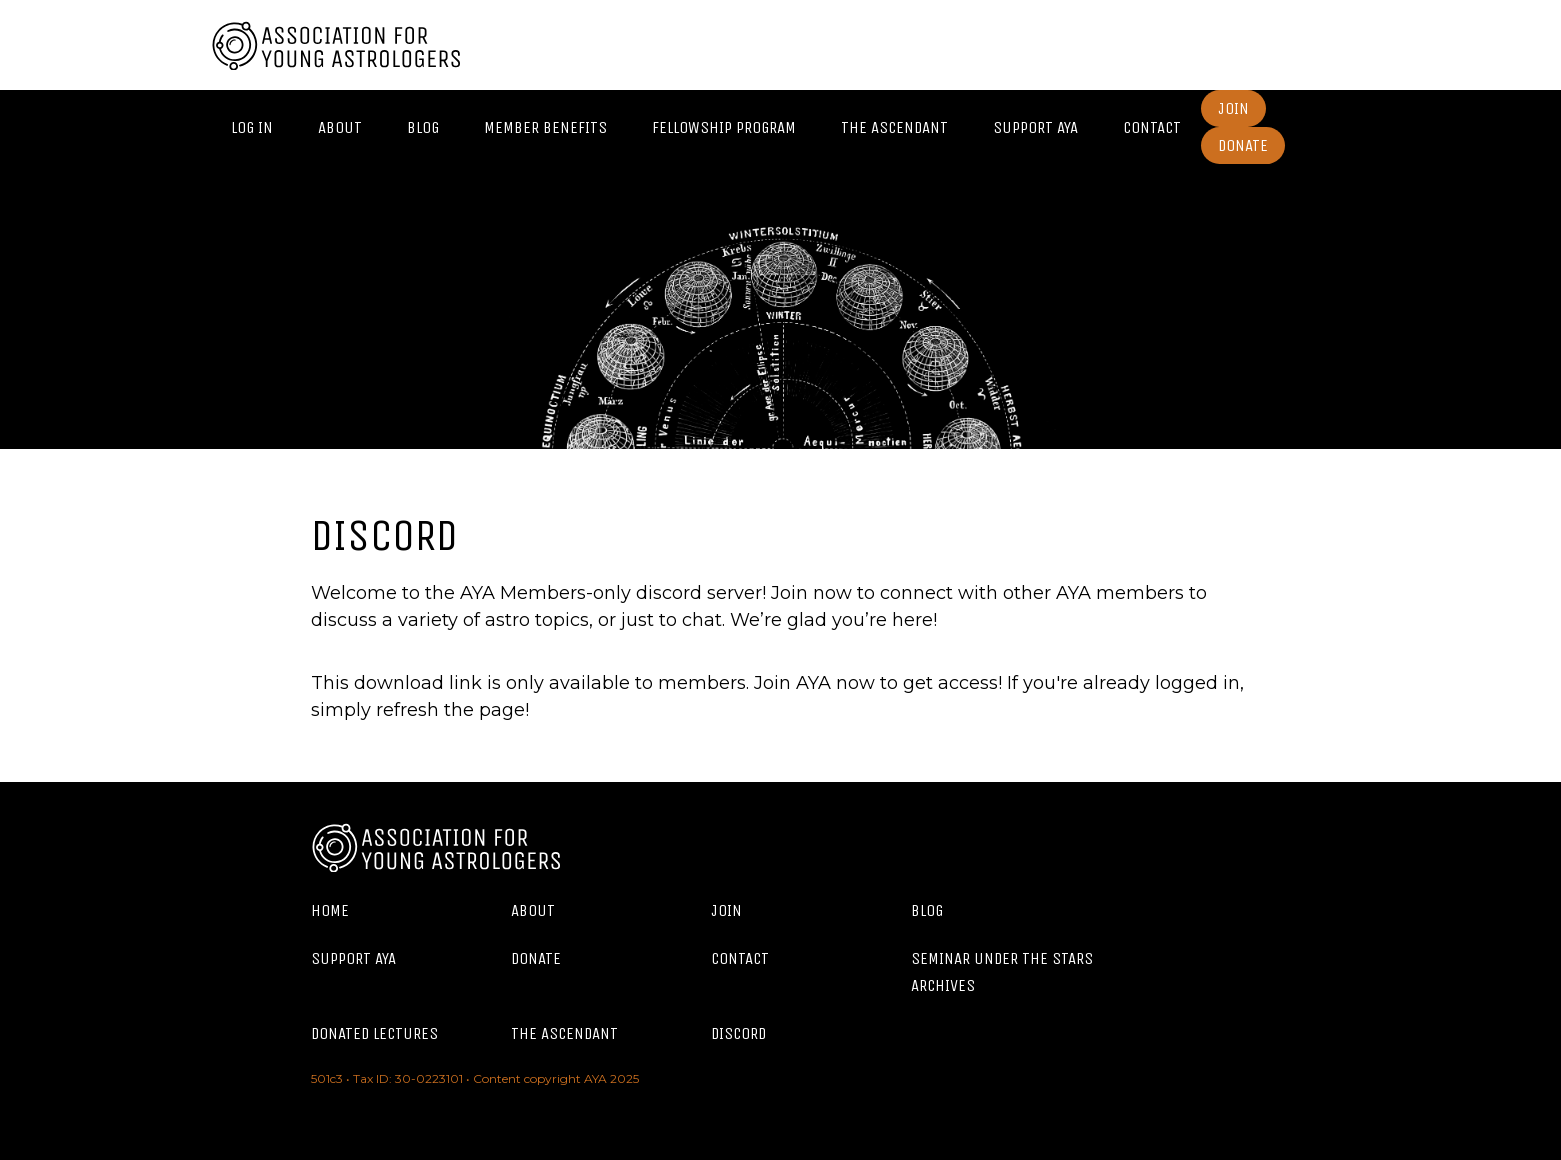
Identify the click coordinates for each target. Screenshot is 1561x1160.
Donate (1243, 145)
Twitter (1331, 45)
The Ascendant (894, 127)
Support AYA (1035, 127)
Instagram (1241, 45)
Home (330, 910)
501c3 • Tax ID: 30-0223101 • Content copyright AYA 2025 (475, 1078)
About (340, 127)
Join (1233, 108)
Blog (423, 127)
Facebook (1286, 45)
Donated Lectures (374, 1033)
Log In (252, 127)
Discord (738, 1033)
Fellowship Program (724, 127)
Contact (1152, 127)
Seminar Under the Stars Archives (1002, 972)
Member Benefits (545, 127)
